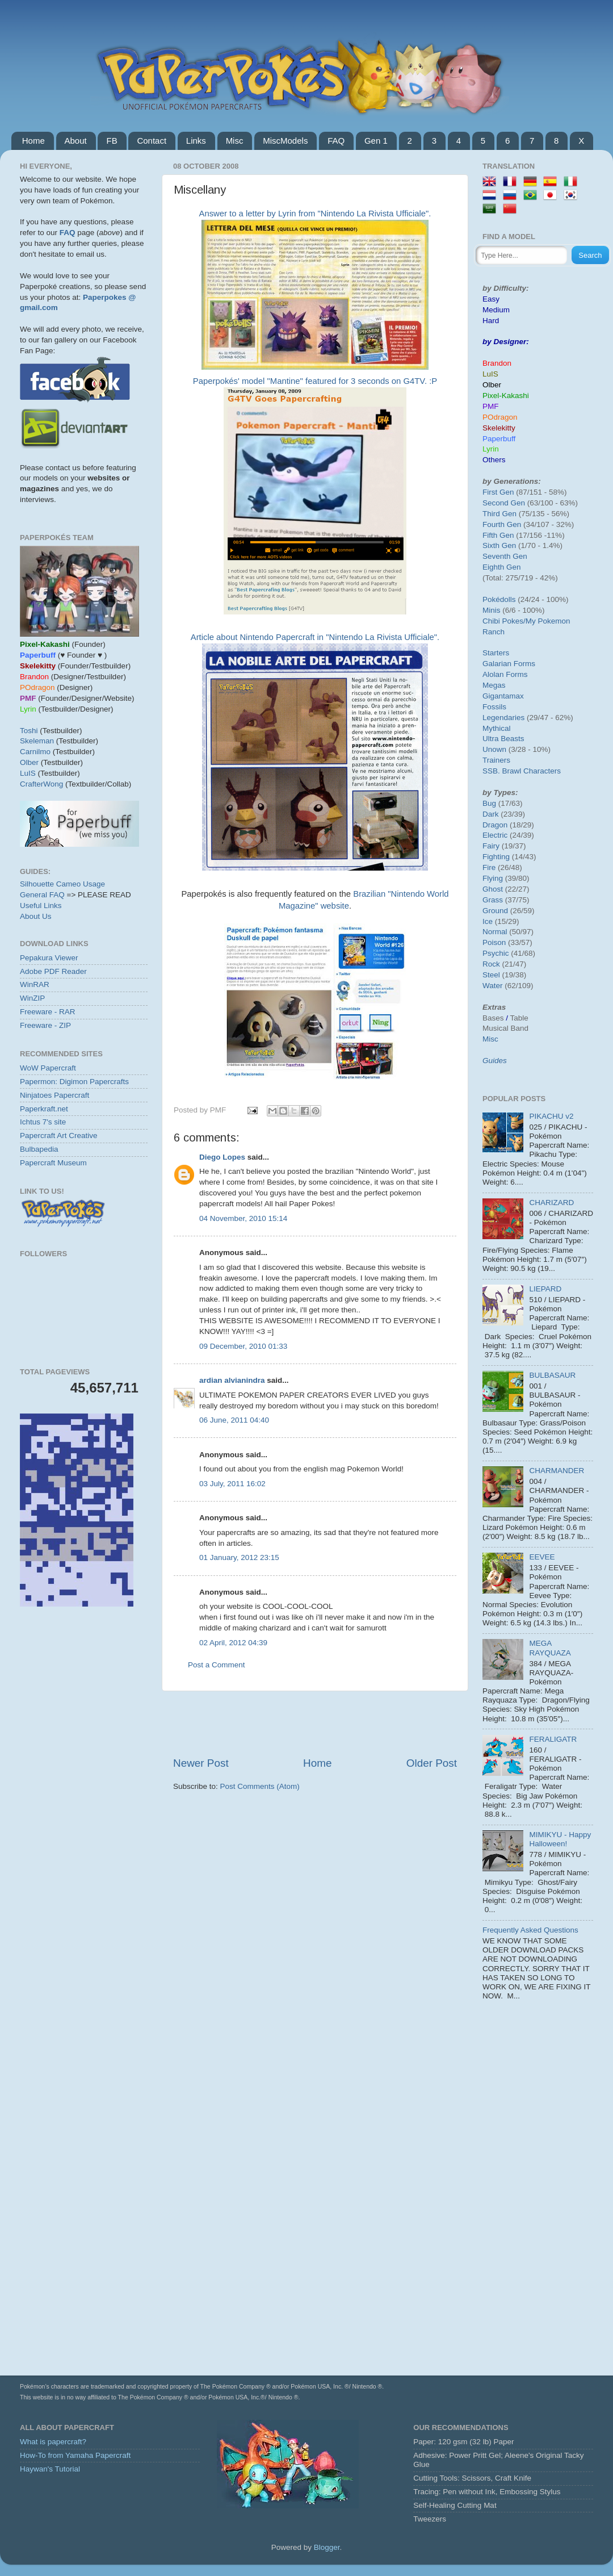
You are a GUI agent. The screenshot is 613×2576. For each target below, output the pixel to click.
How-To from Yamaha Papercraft (75, 2455)
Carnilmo (35, 751)
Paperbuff (498, 438)
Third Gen (499, 513)
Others (494, 459)
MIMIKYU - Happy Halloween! (560, 1839)
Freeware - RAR (47, 1011)
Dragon (494, 825)
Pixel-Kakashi (505, 395)
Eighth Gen (501, 567)
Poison (494, 942)
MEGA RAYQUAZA (549, 1648)
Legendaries (503, 717)
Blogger (327, 2547)
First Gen (498, 492)
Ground (495, 910)
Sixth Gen (499, 545)
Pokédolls (499, 599)
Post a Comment (216, 1665)
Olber (29, 762)
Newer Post (201, 1763)
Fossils (494, 706)
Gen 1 (376, 140)
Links (196, 140)
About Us (36, 916)
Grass (492, 900)
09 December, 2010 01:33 (243, 1346)
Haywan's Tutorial (50, 2469)
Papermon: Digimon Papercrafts (74, 1081)
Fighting (496, 856)
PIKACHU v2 (551, 1116)
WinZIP (32, 998)
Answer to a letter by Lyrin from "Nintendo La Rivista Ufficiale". (315, 213)
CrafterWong (41, 784)
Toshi (29, 730)
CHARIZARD (551, 1202)
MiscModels (285, 140)
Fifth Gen (498, 535)
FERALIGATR (553, 1739)
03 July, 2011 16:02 (232, 1483)
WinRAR (34, 984)
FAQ (336, 140)
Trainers (496, 760)
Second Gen (503, 503)
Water (492, 985)
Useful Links (41, 905)
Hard (490, 320)
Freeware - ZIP (45, 1025)
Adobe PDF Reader (53, 971)
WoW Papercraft (48, 1068)
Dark (490, 814)
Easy (490, 299)
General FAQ (42, 894)
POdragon (500, 417)
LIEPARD (545, 1289)
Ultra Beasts (503, 738)
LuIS (28, 773)
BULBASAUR (552, 1375)
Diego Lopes (222, 1157)
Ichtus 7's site (43, 1122)
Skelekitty (498, 428)
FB (111, 140)
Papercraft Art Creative (59, 1135)
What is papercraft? (53, 2441)
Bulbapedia (39, 1149)
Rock (491, 964)
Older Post (431, 1763)
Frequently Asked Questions (530, 1930)
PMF (490, 406)
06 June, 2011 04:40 (234, 1420)
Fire (489, 867)
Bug (489, 803)
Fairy (490, 846)
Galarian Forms (508, 663)
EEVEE (542, 1557)
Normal (494, 931)
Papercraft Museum (53, 1163)
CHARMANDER (556, 1470)
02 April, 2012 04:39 (233, 1642)
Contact (151, 140)
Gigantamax (503, 696)
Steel (491, 975)
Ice (487, 921)
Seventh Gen (504, 556)
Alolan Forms (505, 674)
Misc (234, 140)
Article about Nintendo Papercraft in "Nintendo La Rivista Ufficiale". (315, 637)
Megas (494, 685)
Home (33, 140)
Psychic (495, 953)
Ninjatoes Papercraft (54, 1095)
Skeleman (37, 741)
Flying (492, 878)
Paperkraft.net (44, 1109)
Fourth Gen (501, 524)
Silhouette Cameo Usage (62, 884)
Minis (491, 610)
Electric (494, 835)
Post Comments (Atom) (260, 1786)
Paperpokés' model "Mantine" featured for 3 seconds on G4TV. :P (315, 381)
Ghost (492, 889)
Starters (495, 653)
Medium (496, 310)
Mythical (496, 728)
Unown (494, 749)
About (76, 140)
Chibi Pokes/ (504, 621)
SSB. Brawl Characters (521, 771)
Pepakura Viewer (49, 958)
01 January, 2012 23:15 (239, 1557)
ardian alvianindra (232, 1380)
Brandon (496, 363)
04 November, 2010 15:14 (243, 1218)
